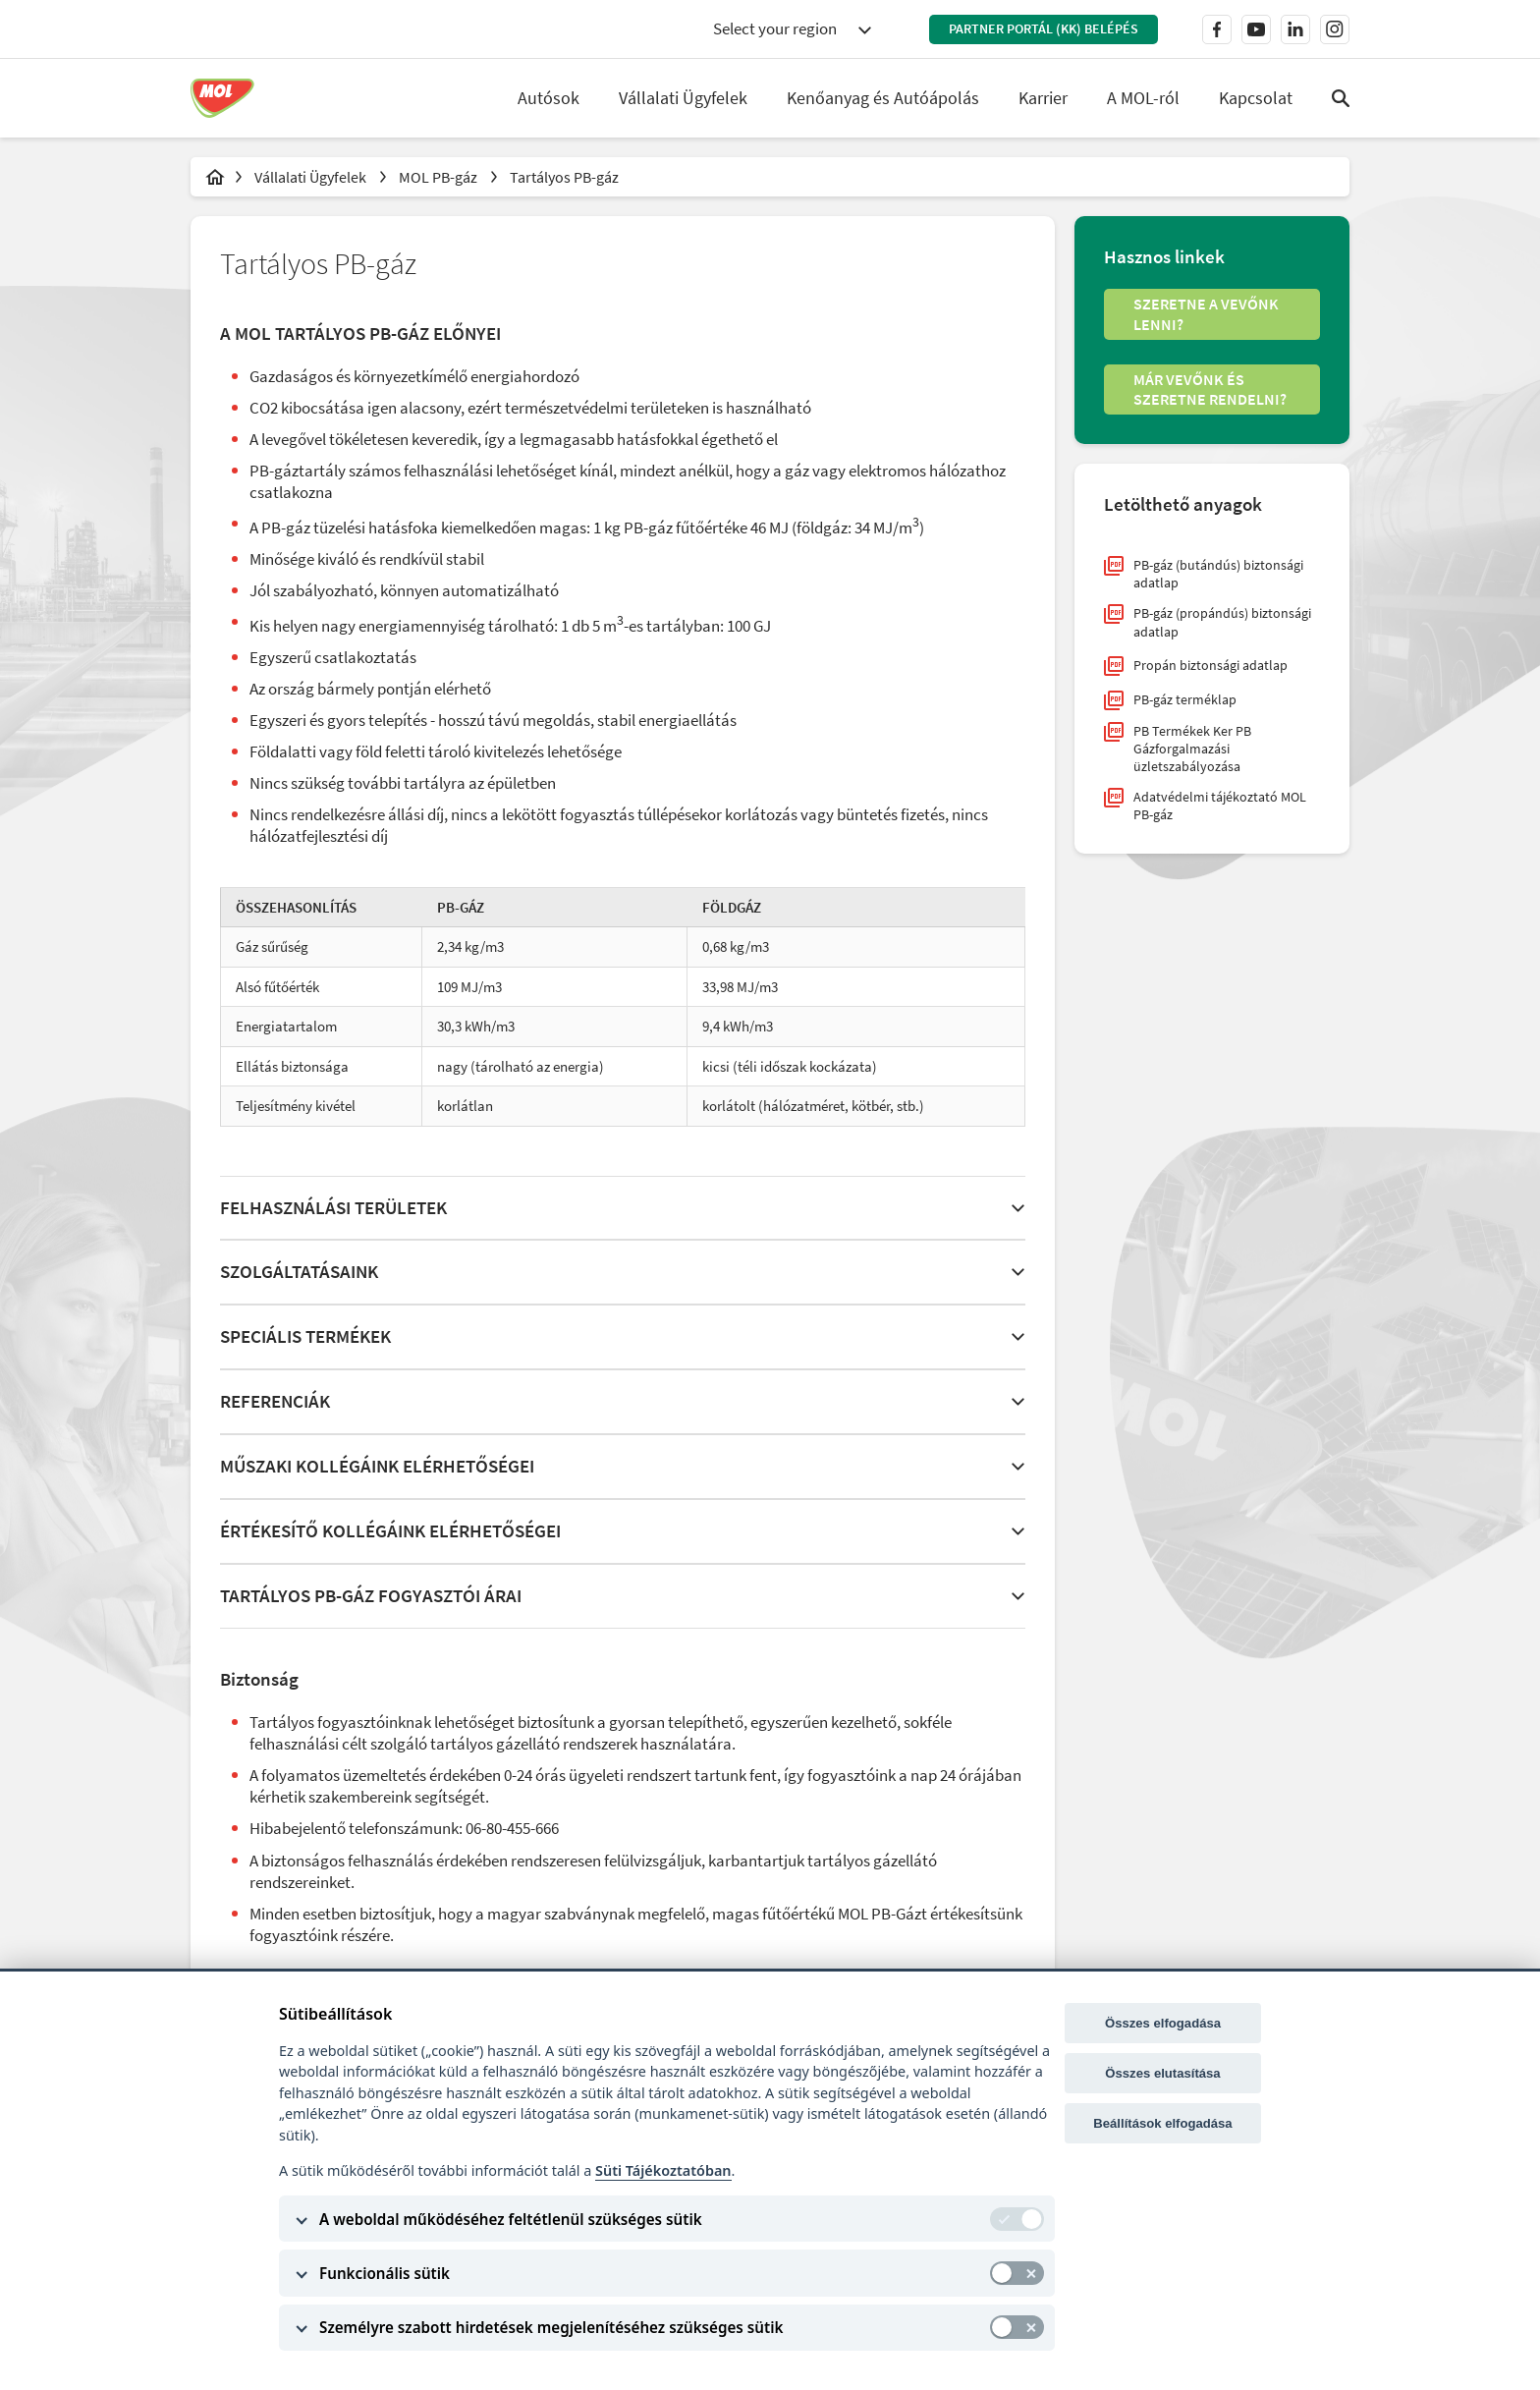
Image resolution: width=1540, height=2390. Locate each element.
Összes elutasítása (1162, 2073)
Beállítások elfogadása (1162, 2123)
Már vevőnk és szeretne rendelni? (1210, 389)
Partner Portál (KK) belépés (1043, 28)
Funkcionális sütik (384, 2273)
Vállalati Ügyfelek (311, 177)
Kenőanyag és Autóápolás (883, 97)
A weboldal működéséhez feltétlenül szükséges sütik (510, 2219)
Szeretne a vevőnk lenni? (1206, 314)
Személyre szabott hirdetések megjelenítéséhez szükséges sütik (551, 2327)
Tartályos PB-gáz (564, 177)
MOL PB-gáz (439, 177)
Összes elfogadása (1163, 2023)
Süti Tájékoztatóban (663, 2170)
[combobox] (791, 29)
